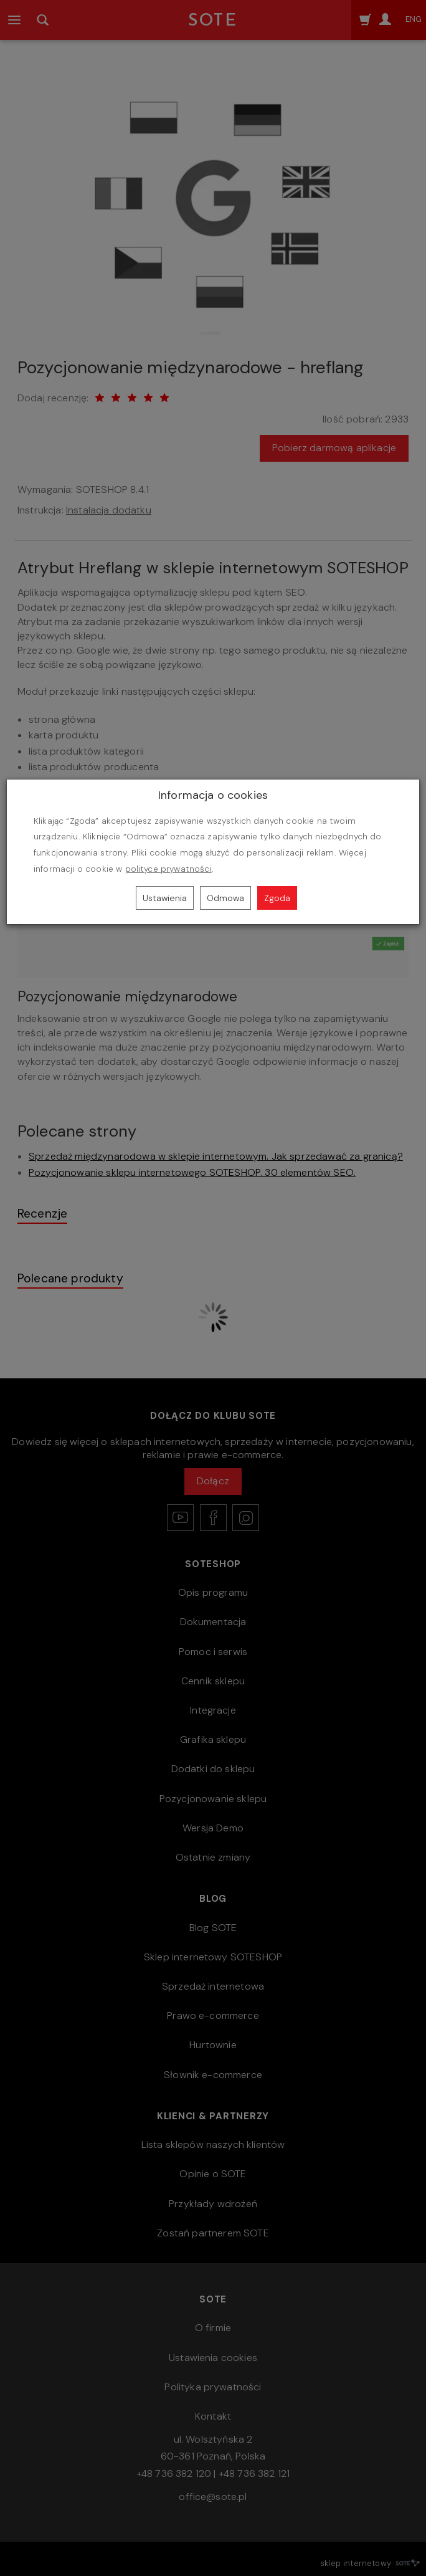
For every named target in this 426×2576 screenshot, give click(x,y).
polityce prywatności (168, 869)
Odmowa (225, 898)
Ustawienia (165, 898)
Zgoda (277, 898)
